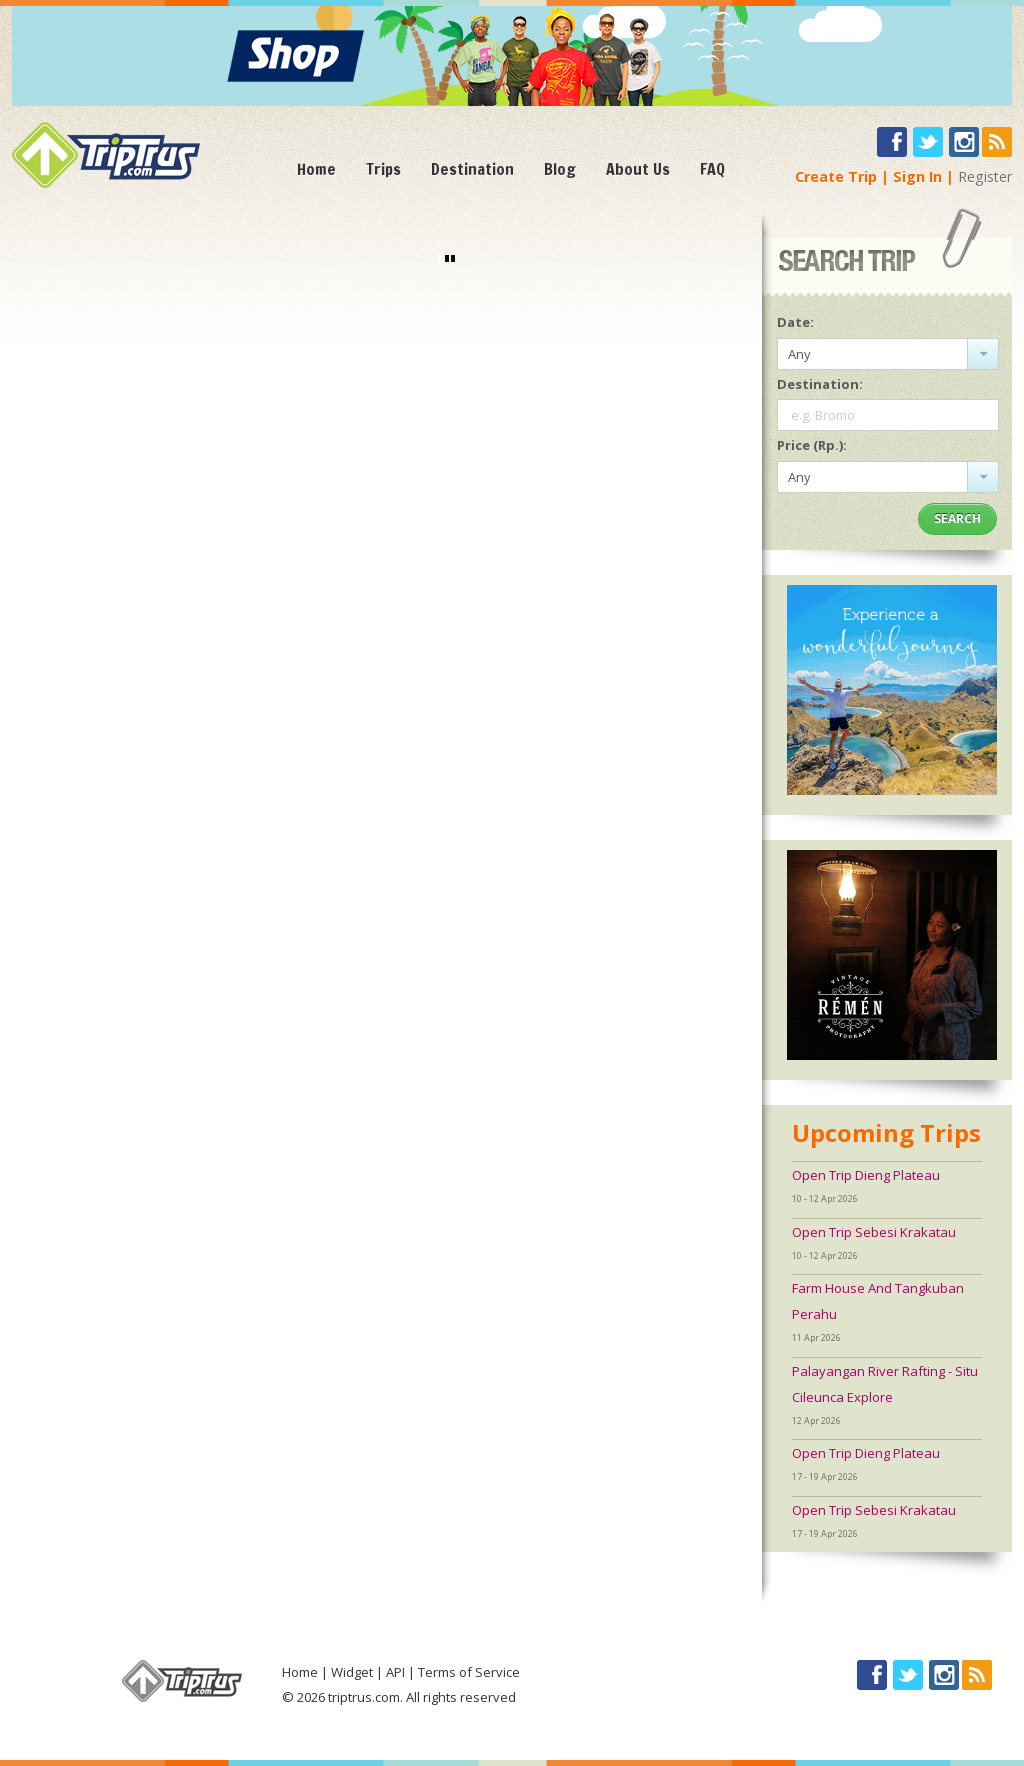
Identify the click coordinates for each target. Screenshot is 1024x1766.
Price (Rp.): (812, 445)
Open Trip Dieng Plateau (866, 1175)
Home (316, 169)
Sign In (917, 176)
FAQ (712, 169)
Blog (560, 169)
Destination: (820, 384)
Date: (795, 322)
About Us (638, 169)
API (395, 1672)
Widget (352, 1672)
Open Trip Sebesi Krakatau (874, 1232)
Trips (383, 169)
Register (985, 176)
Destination (472, 169)
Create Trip (836, 176)
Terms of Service (469, 1672)
